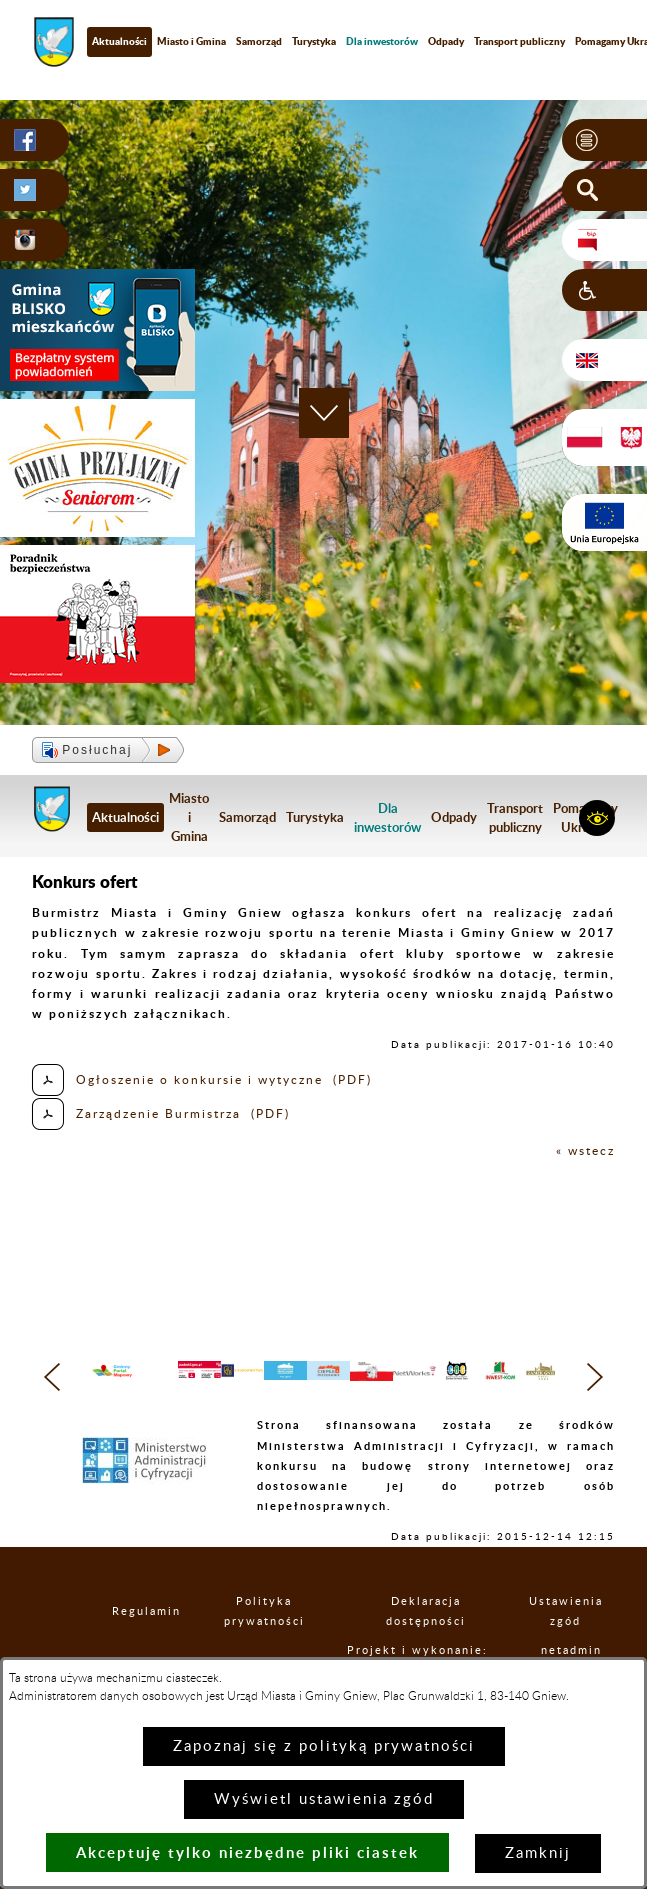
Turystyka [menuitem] (314, 41)
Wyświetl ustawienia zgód (324, 1799)
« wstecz (585, 1151)
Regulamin (149, 1633)
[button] (604, 140)
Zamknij (538, 1853)
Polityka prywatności (285, 1633)
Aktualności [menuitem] (119, 41)
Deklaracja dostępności (449, 1633)
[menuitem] (382, 41)
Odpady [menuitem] (446, 41)
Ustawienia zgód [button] (582, 1633)
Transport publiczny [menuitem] (515, 817)
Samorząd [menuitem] (259, 41)
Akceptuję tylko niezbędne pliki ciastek (247, 1852)
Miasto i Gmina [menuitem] (191, 41)
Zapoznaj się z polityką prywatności (324, 1746)
